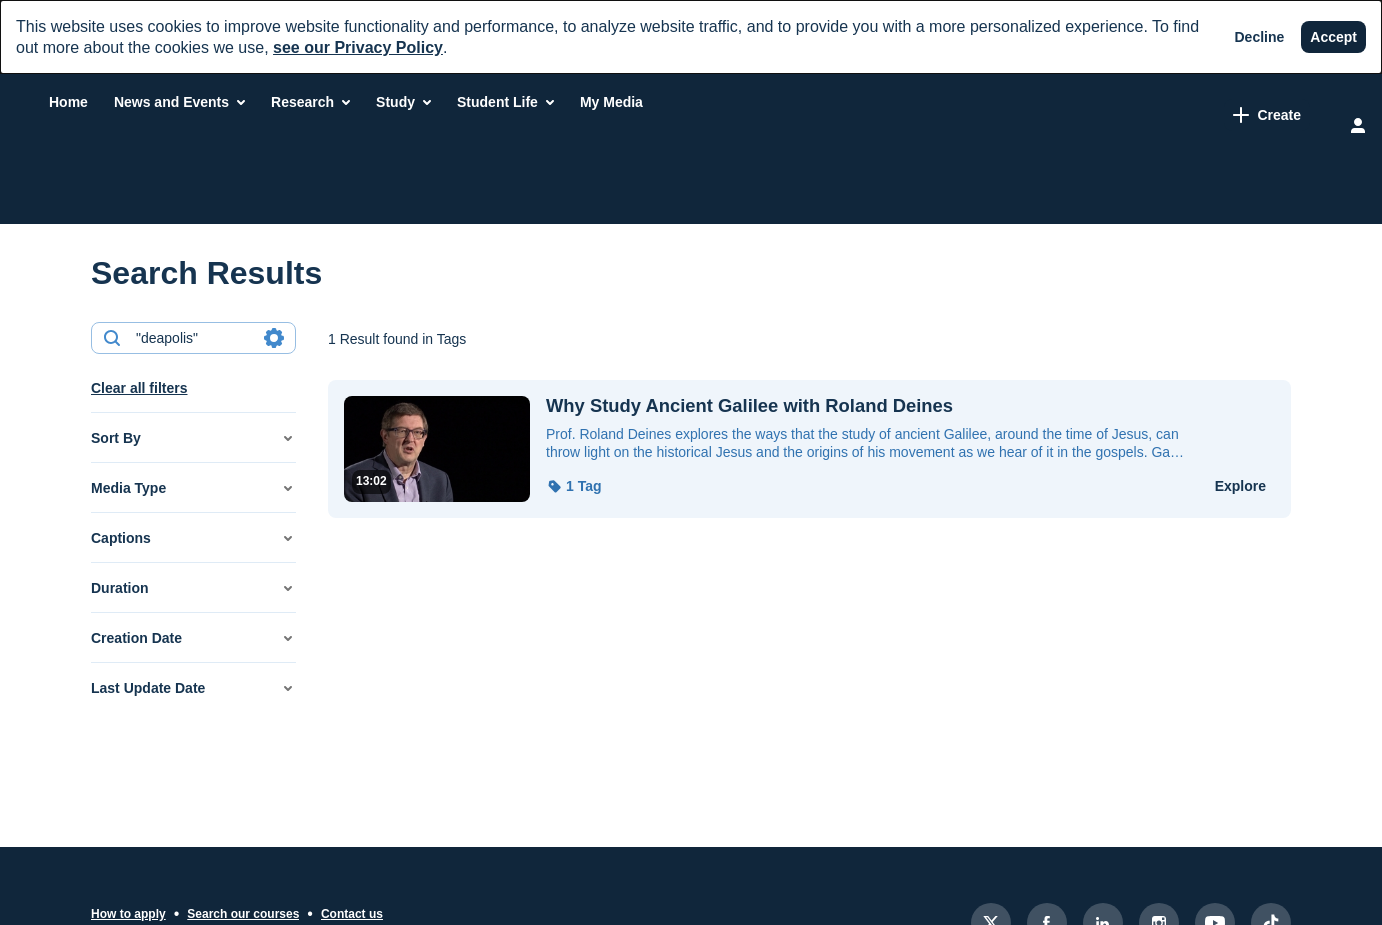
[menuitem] (325, 102)
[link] (1087, 115)
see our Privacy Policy (358, 47)
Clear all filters (139, 388)
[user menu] (1358, 125)
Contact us (352, 914)
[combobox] (192, 338)
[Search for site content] (1252, 117)
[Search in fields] (274, 338)
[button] (193, 438)
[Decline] (1260, 37)
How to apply (128, 914)
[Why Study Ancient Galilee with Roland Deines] (868, 406)
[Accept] (1333, 37)
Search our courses (243, 914)
